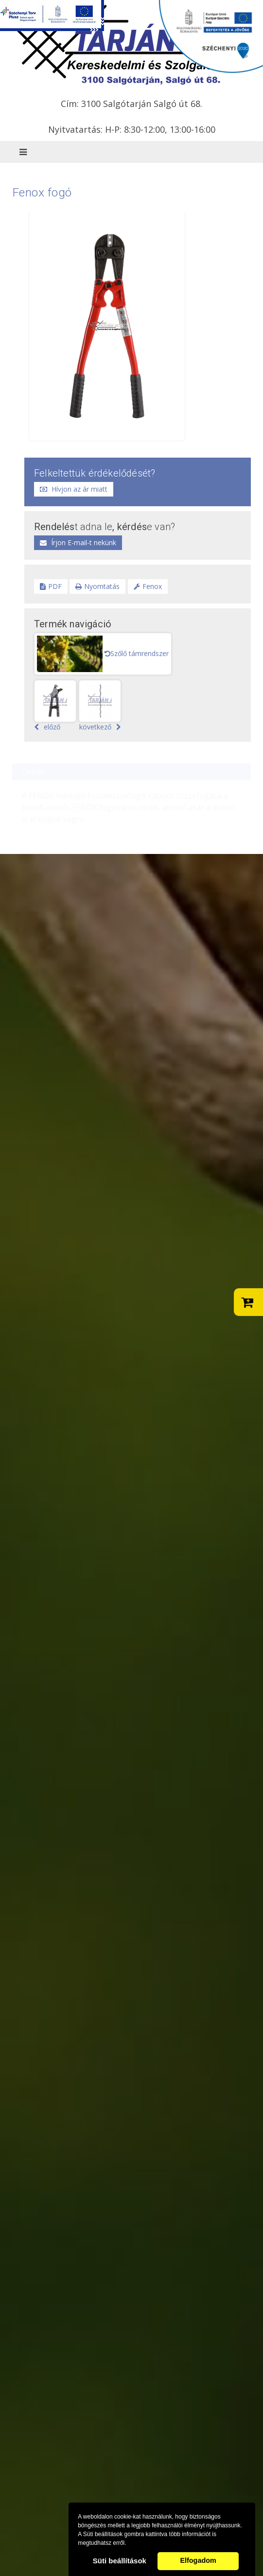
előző (55, 705)
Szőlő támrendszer (137, 653)
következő (100, 705)
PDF (51, 586)
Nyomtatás (97, 586)
